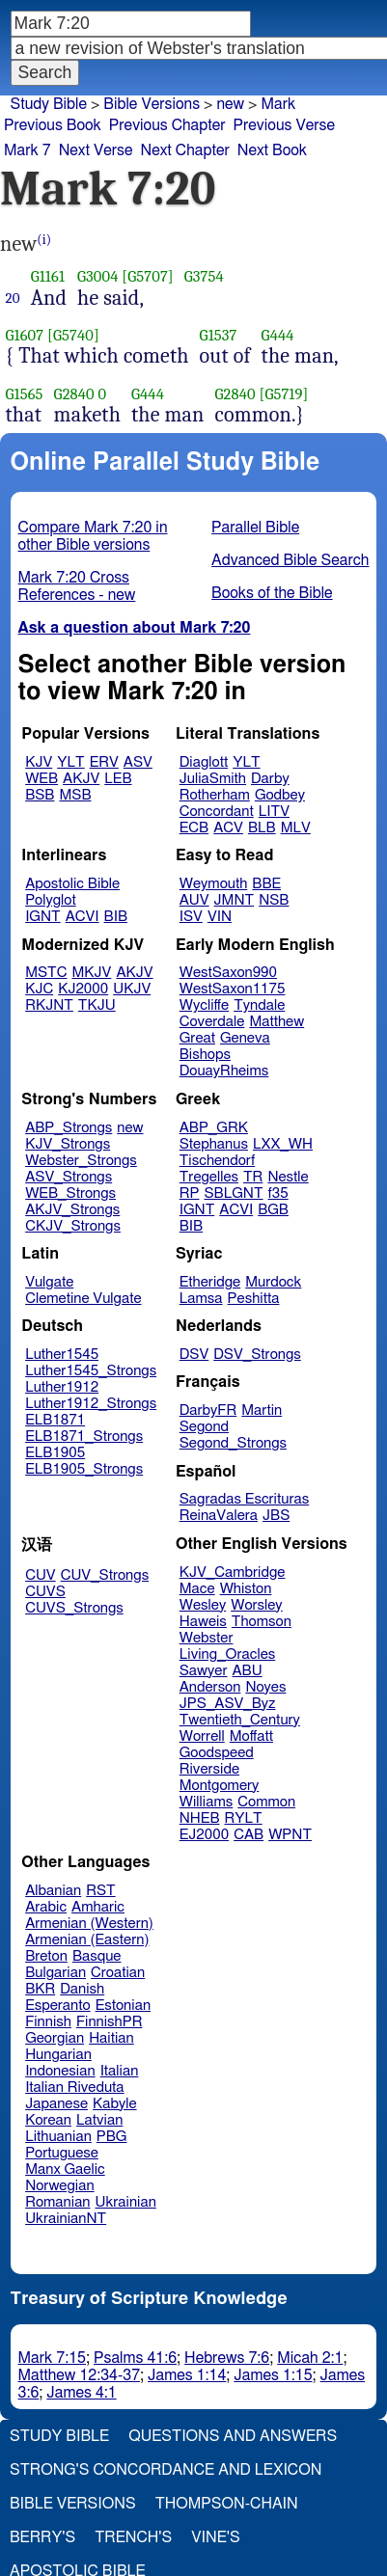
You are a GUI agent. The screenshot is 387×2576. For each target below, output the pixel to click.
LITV (274, 811)
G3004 (97, 276)
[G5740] (73, 335)
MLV (296, 828)
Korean (48, 2120)
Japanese (56, 2104)
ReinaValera (219, 1515)
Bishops (205, 1054)
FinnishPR (109, 2022)
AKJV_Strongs (72, 1210)
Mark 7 (27, 150)
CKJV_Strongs (73, 1226)
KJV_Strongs (67, 1144)
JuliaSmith (213, 779)
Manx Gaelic (65, 2169)
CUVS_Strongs (74, 1608)
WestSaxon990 (228, 972)
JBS (276, 1515)
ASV (138, 762)
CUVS (45, 1592)
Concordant (217, 811)
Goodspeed (217, 1753)
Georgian (54, 2038)
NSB (274, 900)
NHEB (200, 1818)
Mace (197, 1589)
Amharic (97, 1907)
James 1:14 (187, 2375)
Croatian (118, 1973)
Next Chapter (185, 150)
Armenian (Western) (89, 1923)
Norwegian (59, 2186)
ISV (191, 916)
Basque (97, 1956)
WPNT (290, 1835)
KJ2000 (83, 989)
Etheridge (210, 1282)
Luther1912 (61, 1387)
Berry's (42, 2537)
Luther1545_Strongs (90, 1371)
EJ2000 (204, 1835)
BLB (262, 828)
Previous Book (52, 125)
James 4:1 (81, 2392)
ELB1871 (55, 1420)
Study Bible (49, 104)
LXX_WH (283, 1144)
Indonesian (60, 2071)
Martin (261, 1410)
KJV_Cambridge (233, 1572)
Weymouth (214, 884)
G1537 (218, 335)
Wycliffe (204, 1005)
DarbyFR (208, 1410)
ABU (247, 1671)
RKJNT (49, 1005)
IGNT (43, 916)
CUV (40, 1575)
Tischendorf (217, 1160)
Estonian (123, 2005)
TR (253, 1177)
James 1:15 (273, 2375)
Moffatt (251, 1736)
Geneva (245, 1038)
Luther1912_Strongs (90, 1403)
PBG (112, 2136)
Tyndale (259, 1005)
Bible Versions (151, 104)
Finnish (48, 2022)
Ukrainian (126, 2202)
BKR (40, 1989)
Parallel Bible (255, 527)
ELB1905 (55, 1453)
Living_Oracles (228, 1654)
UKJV (132, 989)
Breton (46, 1956)
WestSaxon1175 (233, 989)
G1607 (25, 335)
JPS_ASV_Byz (228, 1703)
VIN (219, 916)
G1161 (48, 276)
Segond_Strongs (233, 1443)
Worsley (256, 1605)
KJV (38, 762)
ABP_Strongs (68, 1128)
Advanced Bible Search (290, 560)
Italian (119, 2071)
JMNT (234, 900)
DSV (194, 1354)
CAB (248, 1835)
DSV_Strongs (257, 1354)
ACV (228, 828)
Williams (207, 1802)
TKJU (97, 1005)
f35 (278, 1193)
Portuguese (61, 2153)
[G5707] (147, 276)
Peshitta (254, 1298)
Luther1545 (61, 1354)
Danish (82, 1989)
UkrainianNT (65, 2218)
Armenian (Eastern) (87, 1940)
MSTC (46, 972)
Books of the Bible (272, 593)
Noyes (265, 1687)
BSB (39, 795)
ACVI (82, 916)
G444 (278, 335)
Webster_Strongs (81, 1160)
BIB (115, 916)
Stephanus (214, 1144)
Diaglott (204, 762)
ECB (194, 828)
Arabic (46, 1907)
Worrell (202, 1736)
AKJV (81, 779)
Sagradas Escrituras (244, 1499)
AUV (194, 900)
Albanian (53, 1891)
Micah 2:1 (310, 2358)
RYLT (243, 1818)
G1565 (24, 394)
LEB (117, 779)
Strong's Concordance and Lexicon (165, 2470)
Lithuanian (58, 2136)
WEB (41, 779)
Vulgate (49, 1282)
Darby (270, 779)
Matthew (276, 1022)
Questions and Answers (232, 2436)
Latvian (99, 2120)
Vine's (215, 2537)
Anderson (210, 1687)
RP (190, 1193)
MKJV (92, 972)
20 (13, 298)
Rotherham (215, 795)
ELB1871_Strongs (84, 1436)
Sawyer (204, 1671)
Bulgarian (55, 1973)
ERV (104, 762)
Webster (207, 1638)
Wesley (203, 1605)
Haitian (111, 2038)
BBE (266, 884)
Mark (278, 104)
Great (197, 1038)
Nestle (287, 1177)
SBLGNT (233, 1193)
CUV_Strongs (105, 1575)
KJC (39, 989)
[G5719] (283, 394)
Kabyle (115, 2104)
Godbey (280, 795)
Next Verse (96, 150)
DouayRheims (224, 1071)
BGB (273, 1210)
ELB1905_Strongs (84, 1469)
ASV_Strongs (68, 1177)
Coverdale (212, 1022)
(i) (44, 239)
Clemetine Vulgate (83, 1298)
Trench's (133, 2537)
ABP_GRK (214, 1128)
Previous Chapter (167, 125)
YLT (70, 762)
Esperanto (58, 2005)
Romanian (57, 2202)
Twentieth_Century (240, 1720)
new (230, 104)
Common (266, 1802)
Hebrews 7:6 (226, 2358)
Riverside (209, 1769)
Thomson (261, 1621)
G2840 (74, 394)
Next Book (272, 150)
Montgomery (220, 1785)
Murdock (273, 1282)
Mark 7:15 (52, 2358)
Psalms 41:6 (135, 2358)
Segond (204, 1427)
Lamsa (201, 1298)
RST (101, 1891)
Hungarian (58, 2054)
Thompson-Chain (226, 2503)
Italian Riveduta (74, 2087)
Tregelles (209, 1177)
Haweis (203, 1621)
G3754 (204, 276)
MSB (75, 795)
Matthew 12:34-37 (79, 2375)
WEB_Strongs (70, 1193)
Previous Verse (284, 125)
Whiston (246, 1589)
